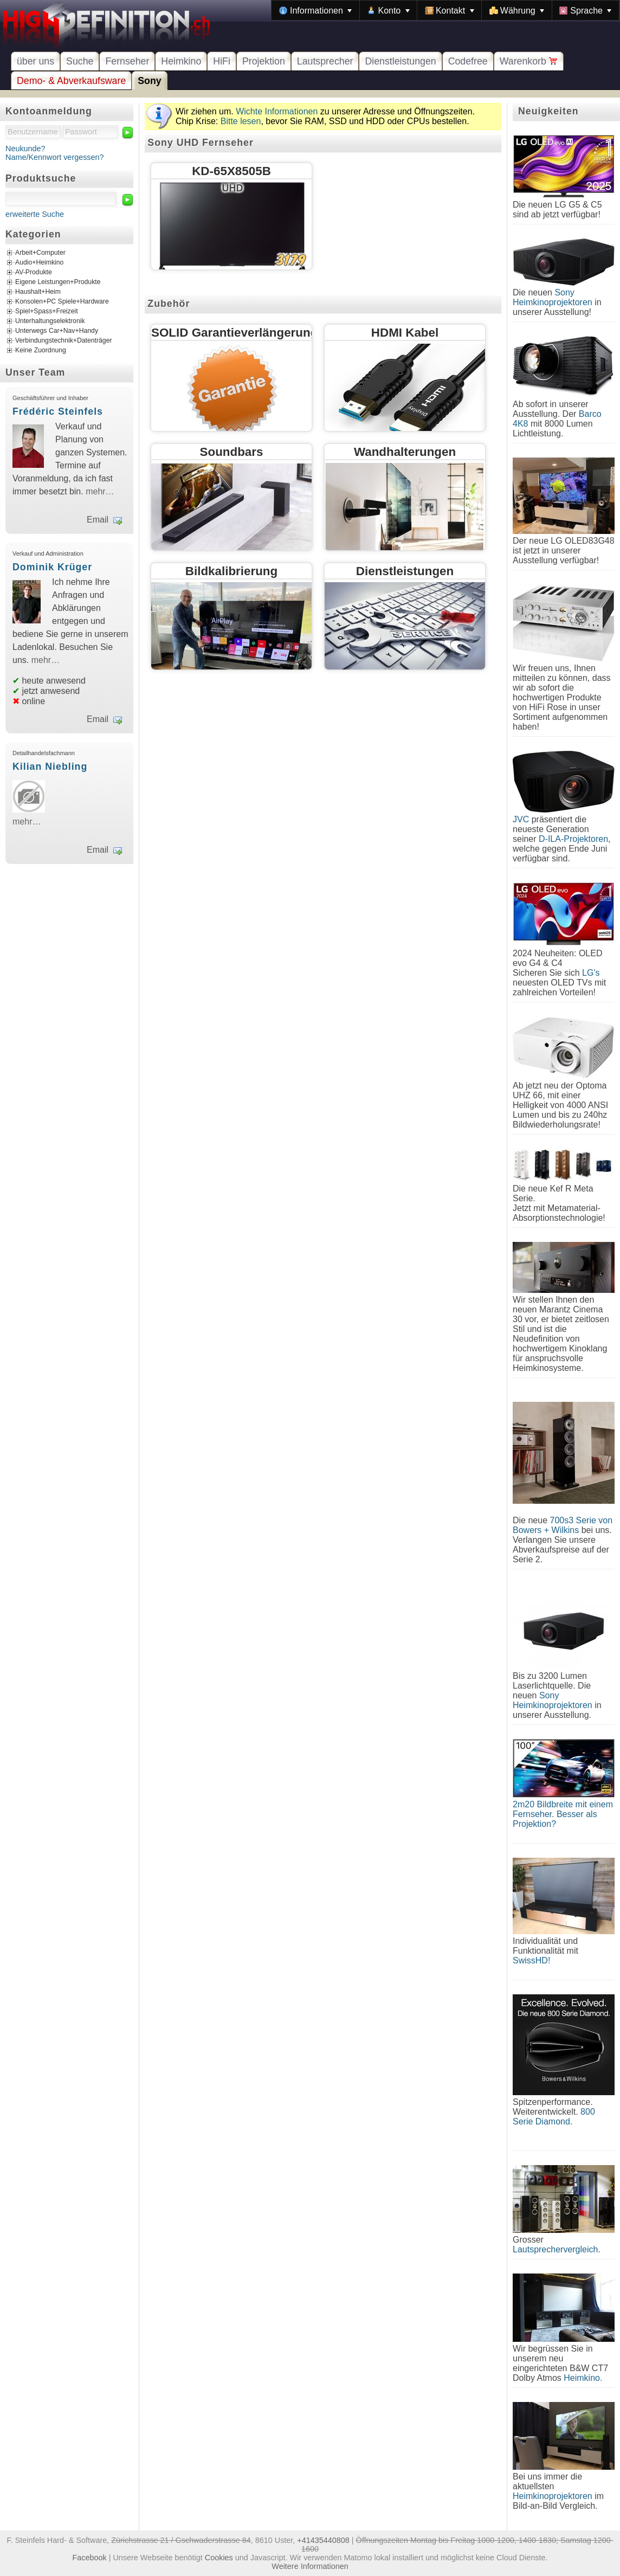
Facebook (90, 2557)
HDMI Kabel (404, 332)
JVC (521, 819)
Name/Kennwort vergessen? (54, 157)
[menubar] (445, 10)
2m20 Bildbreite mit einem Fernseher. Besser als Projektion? (563, 1814)
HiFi (221, 61)
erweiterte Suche (34, 214)
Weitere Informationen (310, 2566)
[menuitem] (315, 10)
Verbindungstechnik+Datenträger (63, 341)
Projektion (263, 61)
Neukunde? (25, 148)
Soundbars (231, 452)
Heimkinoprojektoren (552, 2496)
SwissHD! (531, 1960)
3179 (291, 259)
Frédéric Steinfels (57, 411)
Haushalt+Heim (38, 292)
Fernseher (127, 61)
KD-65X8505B (231, 171)
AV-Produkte (33, 272)
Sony (149, 80)
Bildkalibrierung (231, 571)
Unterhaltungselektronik (50, 321)
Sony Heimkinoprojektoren (552, 297)
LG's (590, 972)
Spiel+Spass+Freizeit (46, 311)
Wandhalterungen (405, 452)
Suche (79, 61)
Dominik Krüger (52, 567)
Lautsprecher (325, 61)
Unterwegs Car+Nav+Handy (56, 331)
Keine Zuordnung (40, 351)
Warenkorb (529, 61)
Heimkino (181, 61)
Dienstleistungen (400, 61)
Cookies (219, 2557)
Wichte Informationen (277, 111)
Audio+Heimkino (39, 263)
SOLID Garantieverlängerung (234, 332)
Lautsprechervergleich (555, 2249)
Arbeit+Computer (40, 253)
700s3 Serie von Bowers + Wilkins (562, 1525)
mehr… (100, 491)
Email (97, 519)
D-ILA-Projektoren (573, 838)
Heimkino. (583, 2377)
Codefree (468, 61)
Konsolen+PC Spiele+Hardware (62, 302)
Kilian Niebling (49, 766)
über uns (35, 61)
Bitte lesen (241, 121)
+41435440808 (323, 2540)
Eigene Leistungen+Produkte (57, 282)
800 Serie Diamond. (554, 2116)
